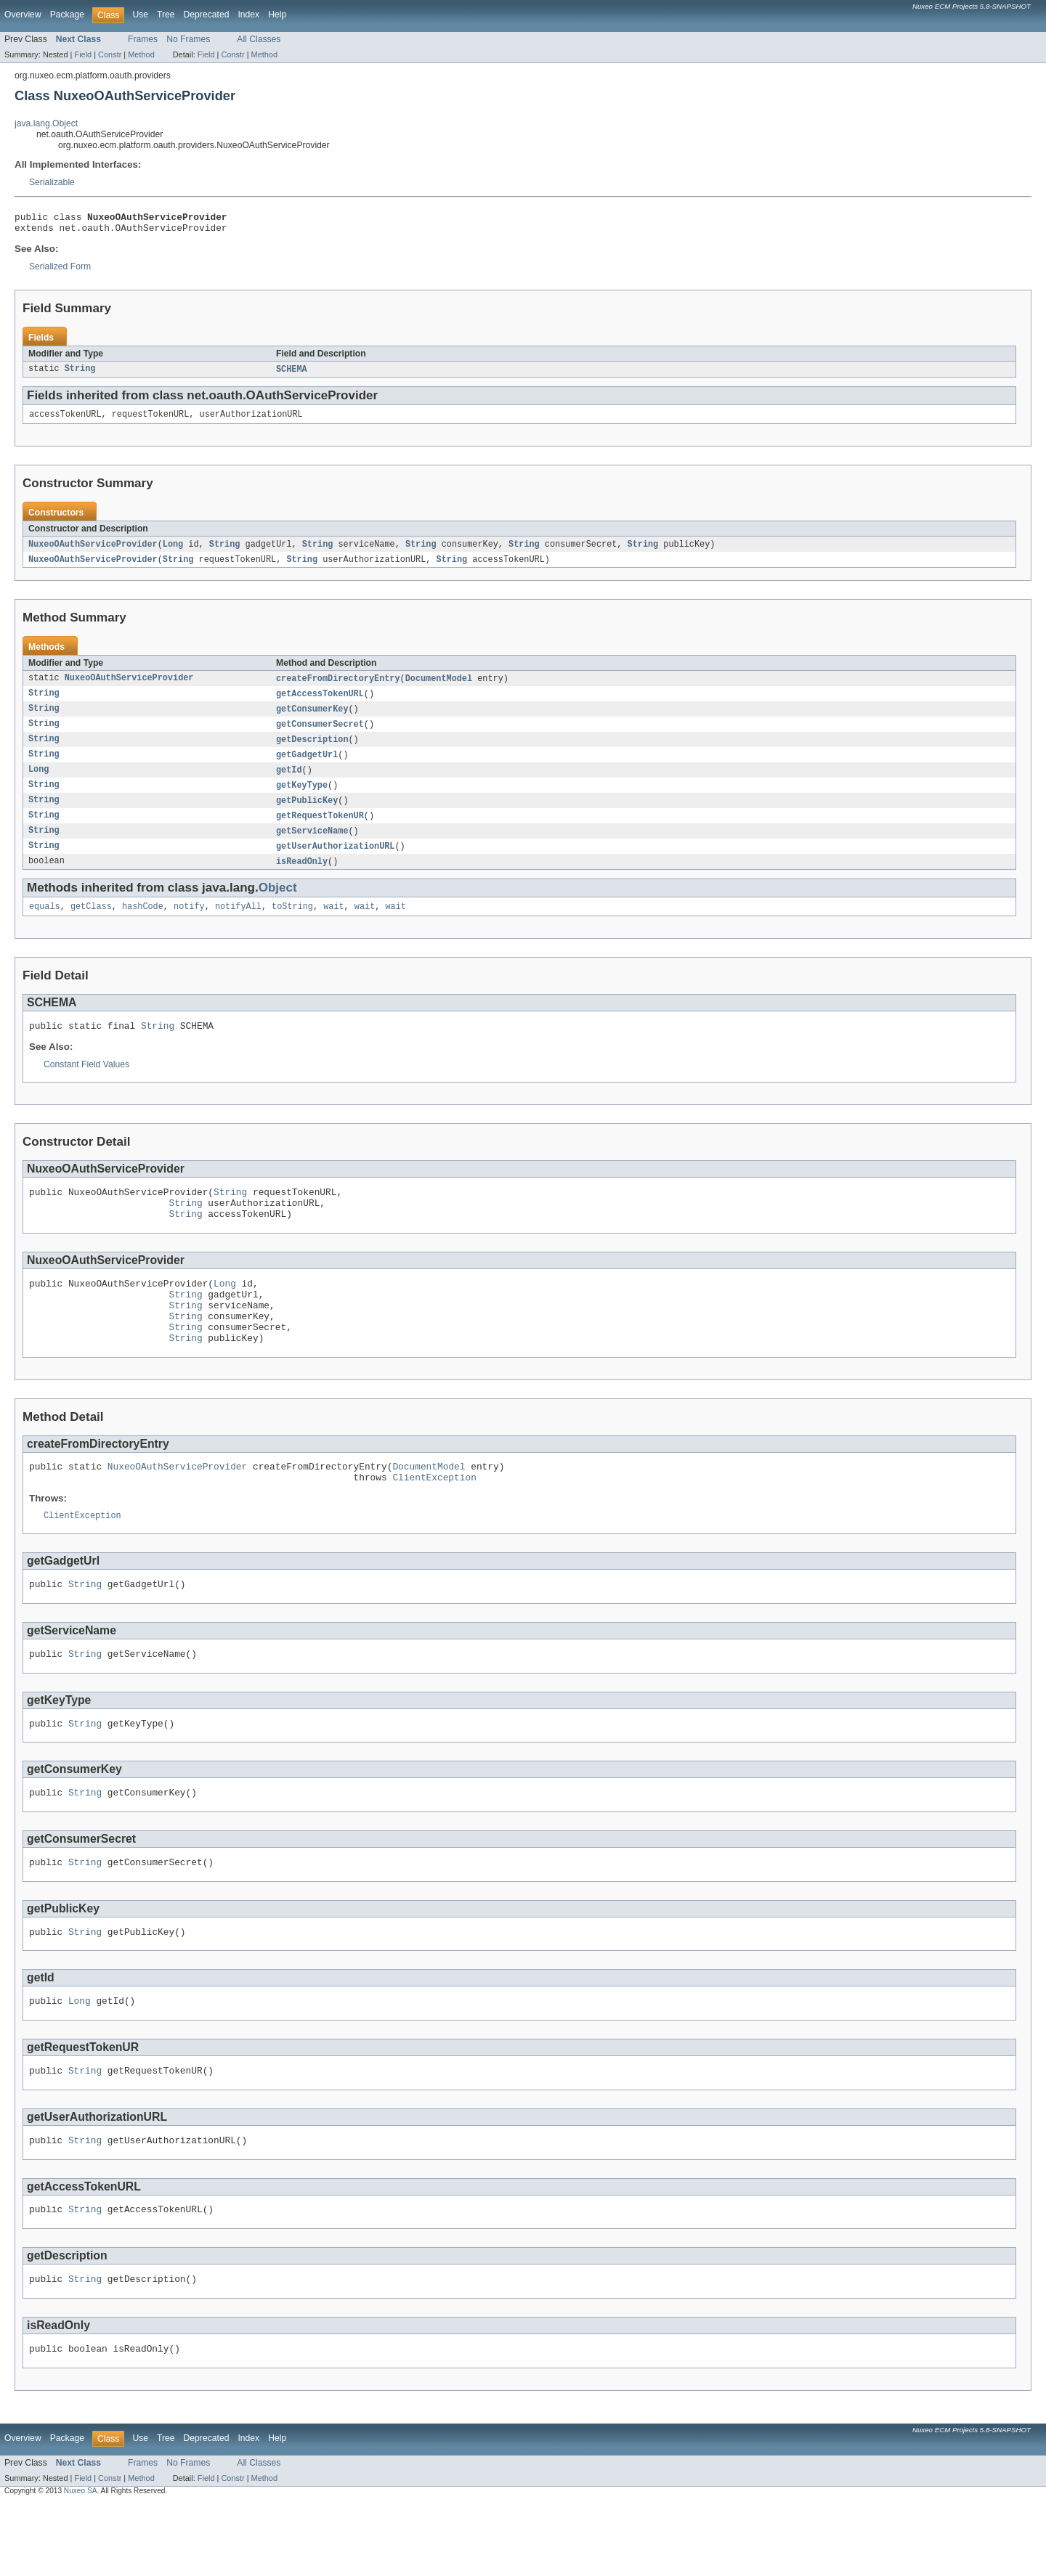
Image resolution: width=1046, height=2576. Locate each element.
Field (83, 54)
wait (333, 925)
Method (141, 54)
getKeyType (302, 798)
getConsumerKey (312, 719)
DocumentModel (438, 687)
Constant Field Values (86, 1085)
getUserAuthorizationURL (335, 862)
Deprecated (207, 14)
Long (173, 551)
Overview (22, 14)
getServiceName (312, 846)
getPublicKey (307, 814)
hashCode (142, 925)
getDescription (312, 751)
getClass (91, 925)
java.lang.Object (46, 123)
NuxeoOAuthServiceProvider (93, 551)
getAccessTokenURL (320, 703)
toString (292, 925)
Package (67, 14)
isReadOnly (302, 878)
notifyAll (238, 925)
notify (189, 925)
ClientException (434, 1521)
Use (140, 14)
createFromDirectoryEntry (338, 687)
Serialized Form (60, 271)
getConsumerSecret (320, 735)
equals (44, 925)
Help (277, 14)
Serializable (52, 182)
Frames (143, 39)
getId (289, 782)
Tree (166, 14)
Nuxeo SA (80, 2563)
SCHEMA (291, 374)
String (80, 374)
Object (278, 905)
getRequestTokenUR (320, 830)
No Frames (188, 39)
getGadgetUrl (307, 767)
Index (248, 14)
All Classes (258, 39)
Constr (109, 54)
